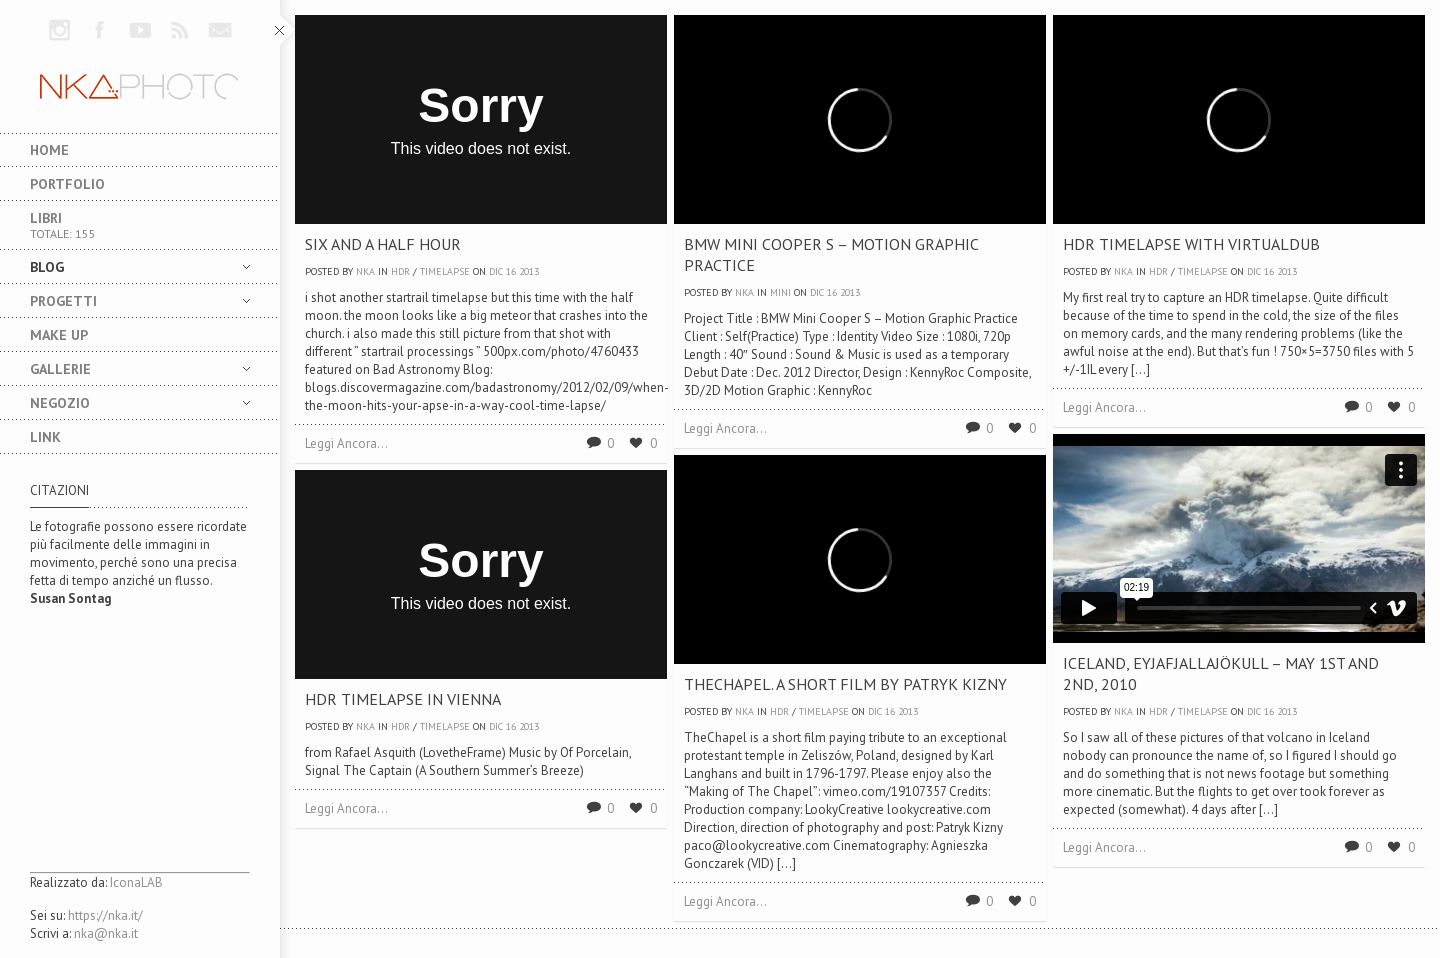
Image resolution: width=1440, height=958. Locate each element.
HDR (400, 271)
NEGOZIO (125, 403)
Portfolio (67, 184)
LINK (45, 437)
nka (365, 271)
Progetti (125, 301)
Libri (140, 225)
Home (49, 150)
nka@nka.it (106, 933)
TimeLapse (445, 271)
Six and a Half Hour (383, 244)
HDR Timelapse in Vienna (403, 699)
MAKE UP (59, 335)
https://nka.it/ (105, 915)
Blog (125, 267)
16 (511, 271)
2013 (529, 271)
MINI (780, 292)
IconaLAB (136, 882)
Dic (496, 271)
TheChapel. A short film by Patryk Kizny (845, 684)
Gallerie (125, 369)
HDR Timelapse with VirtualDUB (1191, 244)
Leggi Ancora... (346, 443)
